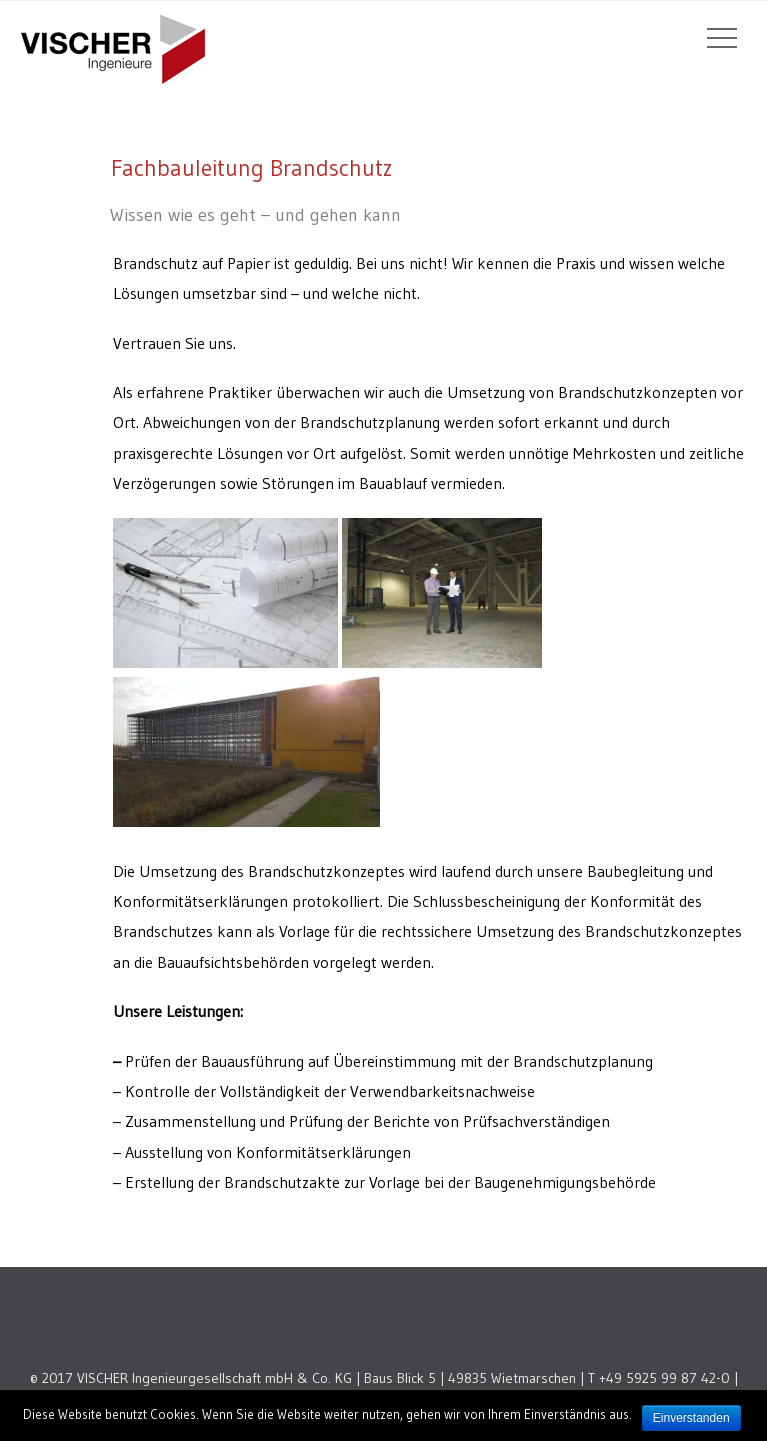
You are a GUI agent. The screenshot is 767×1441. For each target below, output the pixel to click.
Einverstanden (691, 1418)
